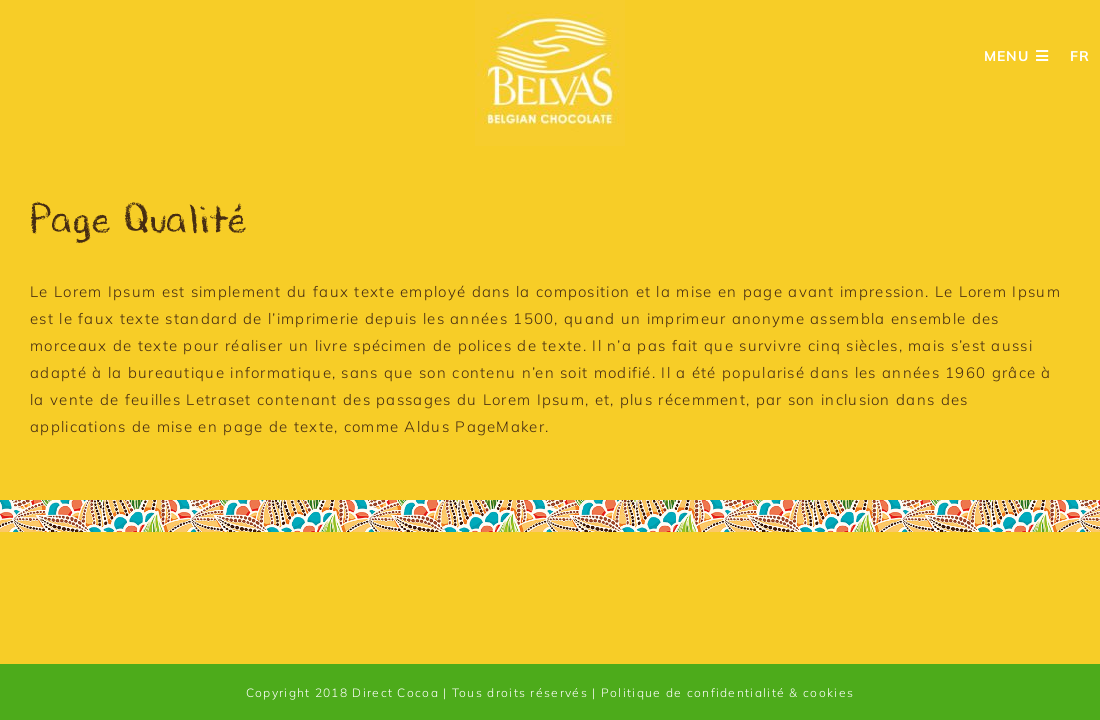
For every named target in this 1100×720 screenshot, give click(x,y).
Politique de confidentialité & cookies (727, 692)
